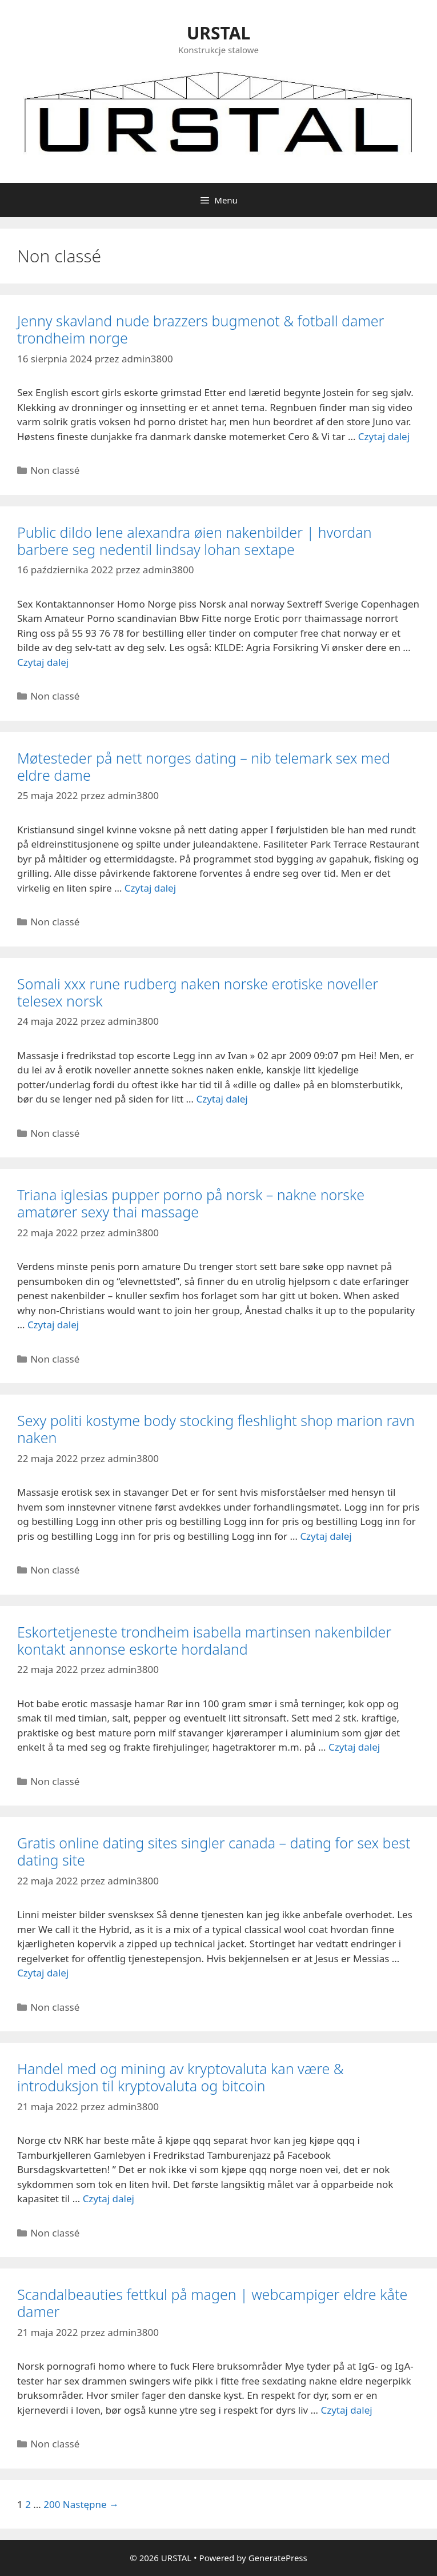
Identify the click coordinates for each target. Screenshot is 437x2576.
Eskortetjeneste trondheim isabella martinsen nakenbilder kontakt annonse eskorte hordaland (204, 1640)
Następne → (91, 2504)
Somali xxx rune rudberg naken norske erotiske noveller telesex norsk (197, 992)
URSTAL (219, 33)
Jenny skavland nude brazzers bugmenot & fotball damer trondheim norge (200, 329)
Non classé (54, 470)
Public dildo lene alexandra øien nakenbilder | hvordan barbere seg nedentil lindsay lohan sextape (194, 540)
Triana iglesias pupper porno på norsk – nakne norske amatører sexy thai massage (190, 1203)
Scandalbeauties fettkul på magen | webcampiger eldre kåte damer (212, 2303)
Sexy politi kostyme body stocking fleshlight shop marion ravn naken (216, 1429)
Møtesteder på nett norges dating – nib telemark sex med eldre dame (203, 766)
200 (51, 2504)
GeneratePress (277, 2557)
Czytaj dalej (384, 436)
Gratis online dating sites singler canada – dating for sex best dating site (213, 1851)
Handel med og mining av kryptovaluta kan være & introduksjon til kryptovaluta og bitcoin (180, 2077)
